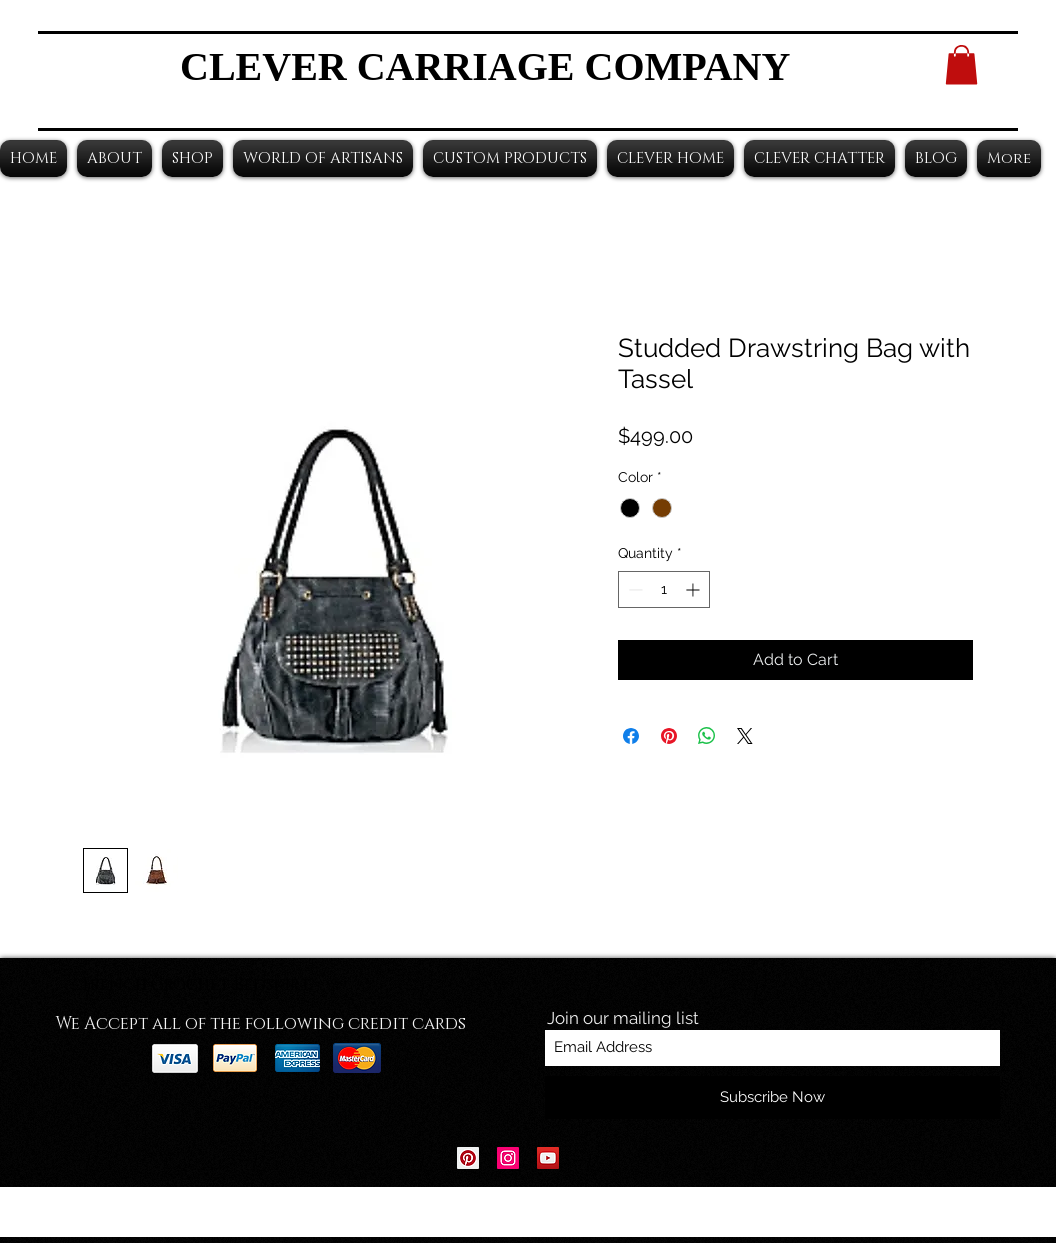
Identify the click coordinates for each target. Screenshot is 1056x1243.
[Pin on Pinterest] (669, 736)
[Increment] (694, 589)
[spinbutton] (664, 589)
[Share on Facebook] (631, 736)
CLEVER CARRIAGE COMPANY (485, 66)
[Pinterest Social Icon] (468, 1158)
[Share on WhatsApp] (707, 736)
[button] (961, 64)
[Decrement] (633, 589)
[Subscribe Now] (772, 1097)
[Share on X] (745, 736)
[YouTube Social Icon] (548, 1158)
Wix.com (652, 1212)
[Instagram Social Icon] (508, 1158)
